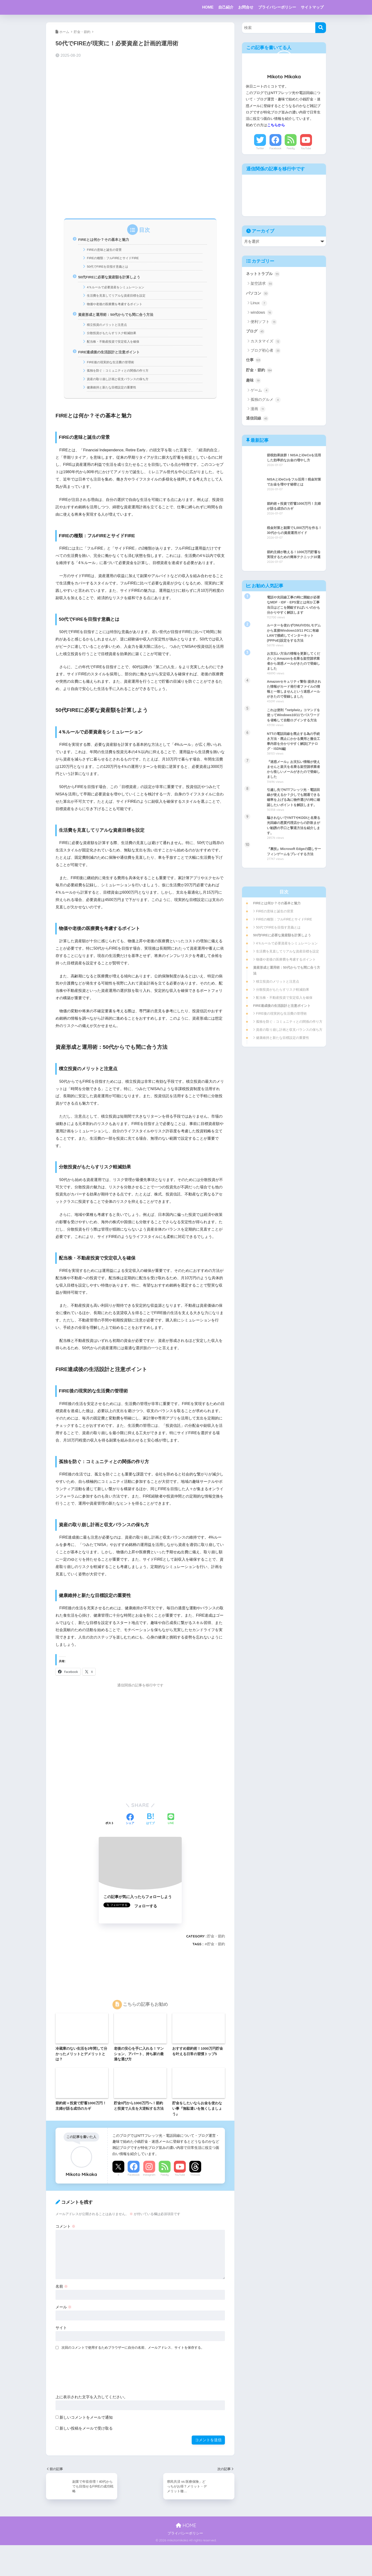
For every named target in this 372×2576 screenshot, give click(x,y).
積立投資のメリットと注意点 (107, 325)
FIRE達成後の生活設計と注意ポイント (109, 352)
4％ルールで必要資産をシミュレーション (115, 287)
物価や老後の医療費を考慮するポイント (114, 304)
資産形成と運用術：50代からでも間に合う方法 (115, 315)
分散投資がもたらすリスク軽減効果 (111, 333)
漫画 (258, 409)
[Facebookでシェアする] (130, 1850)
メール (64, 2338)
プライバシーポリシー (277, 7)
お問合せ (245, 7)
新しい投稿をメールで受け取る (86, 2459)
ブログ (255, 331)
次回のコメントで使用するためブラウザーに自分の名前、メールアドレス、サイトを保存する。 (132, 2378)
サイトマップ (312, 7)
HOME (208, 7)
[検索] (320, 27)
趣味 (253, 380)
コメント (65, 2257)
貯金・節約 (216, 1967)
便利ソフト (264, 322)
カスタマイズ (266, 341)
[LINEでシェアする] (170, 1850)
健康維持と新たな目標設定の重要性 (111, 387)
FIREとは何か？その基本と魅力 (103, 240)
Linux (259, 303)
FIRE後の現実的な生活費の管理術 (110, 362)
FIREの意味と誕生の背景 (104, 250)
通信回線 (257, 418)
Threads (195, 2205)
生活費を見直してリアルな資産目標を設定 (116, 295)
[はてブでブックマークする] (150, 1850)
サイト (61, 2359)
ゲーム (260, 390)
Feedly (165, 2205)
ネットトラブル (263, 274)
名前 (62, 2317)
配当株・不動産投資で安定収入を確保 (113, 341)
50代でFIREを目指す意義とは (107, 266)
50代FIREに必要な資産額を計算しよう (109, 277)
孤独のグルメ (266, 400)
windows (262, 312)
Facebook (134, 2205)
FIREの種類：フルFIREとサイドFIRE (113, 258)
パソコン (257, 293)
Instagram (149, 2205)
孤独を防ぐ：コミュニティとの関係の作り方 (118, 370)
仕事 (253, 360)
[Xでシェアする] (109, 1850)
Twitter (260, 148)
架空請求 (262, 284)
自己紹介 (225, 7)
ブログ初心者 (266, 351)
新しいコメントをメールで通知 (86, 2448)
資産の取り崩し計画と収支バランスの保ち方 (118, 379)
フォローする (145, 1937)
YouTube (180, 2205)
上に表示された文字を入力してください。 (92, 2428)
